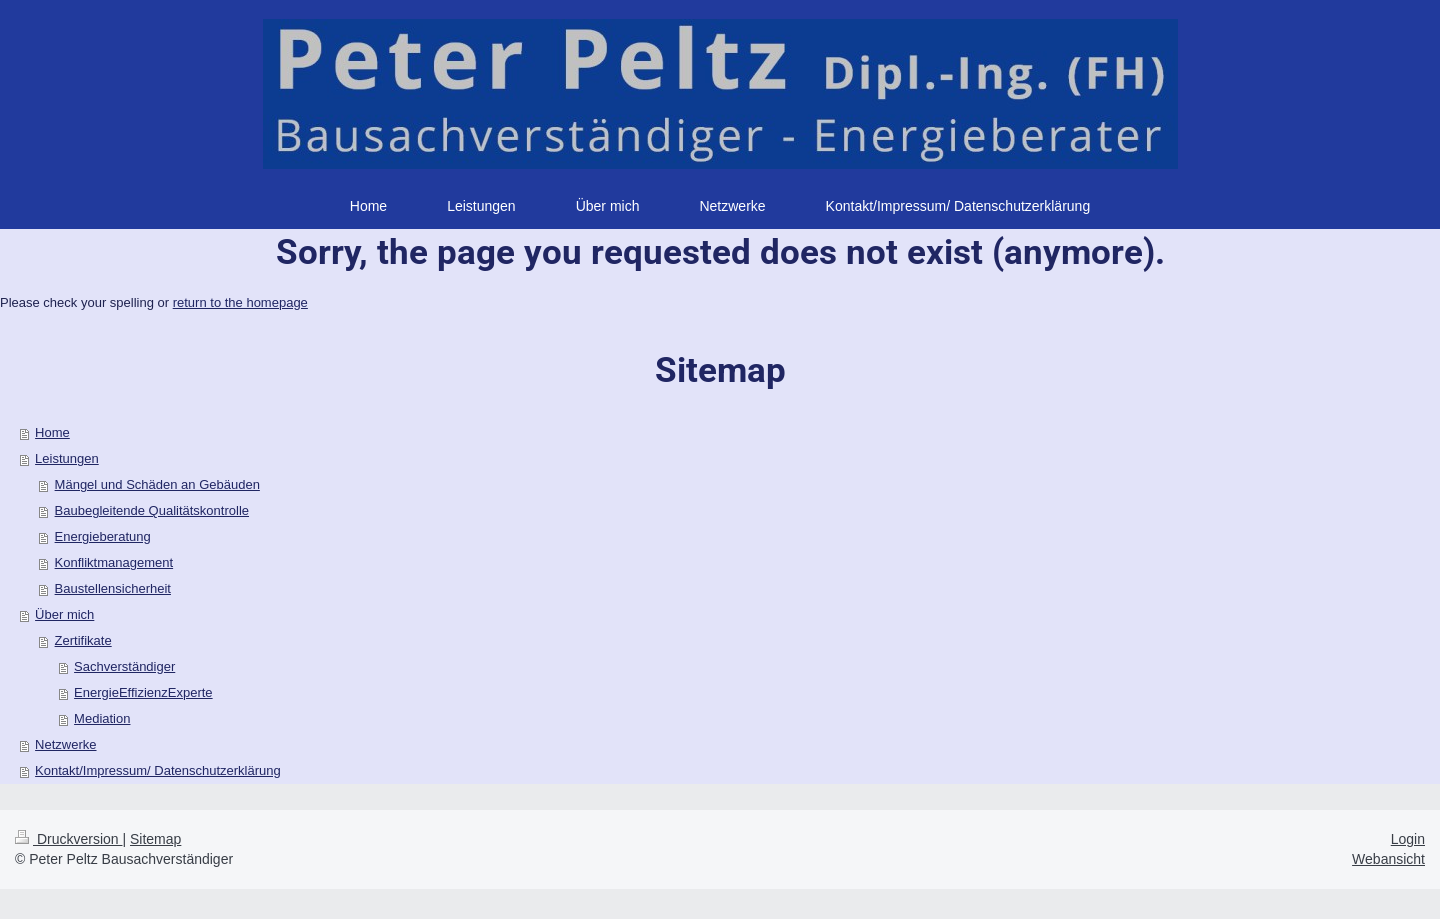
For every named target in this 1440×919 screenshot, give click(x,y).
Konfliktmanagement (114, 562)
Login (1408, 839)
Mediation (102, 718)
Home (52, 432)
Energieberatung (103, 536)
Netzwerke (65, 744)
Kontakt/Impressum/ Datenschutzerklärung (158, 770)
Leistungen (67, 458)
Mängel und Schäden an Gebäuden (157, 484)
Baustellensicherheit (113, 588)
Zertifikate (83, 640)
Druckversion (68, 839)
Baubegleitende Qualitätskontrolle (152, 510)
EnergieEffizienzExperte (143, 692)
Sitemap (155, 839)
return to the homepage (240, 302)
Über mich (64, 614)
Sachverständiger (124, 666)
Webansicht (1388, 859)
